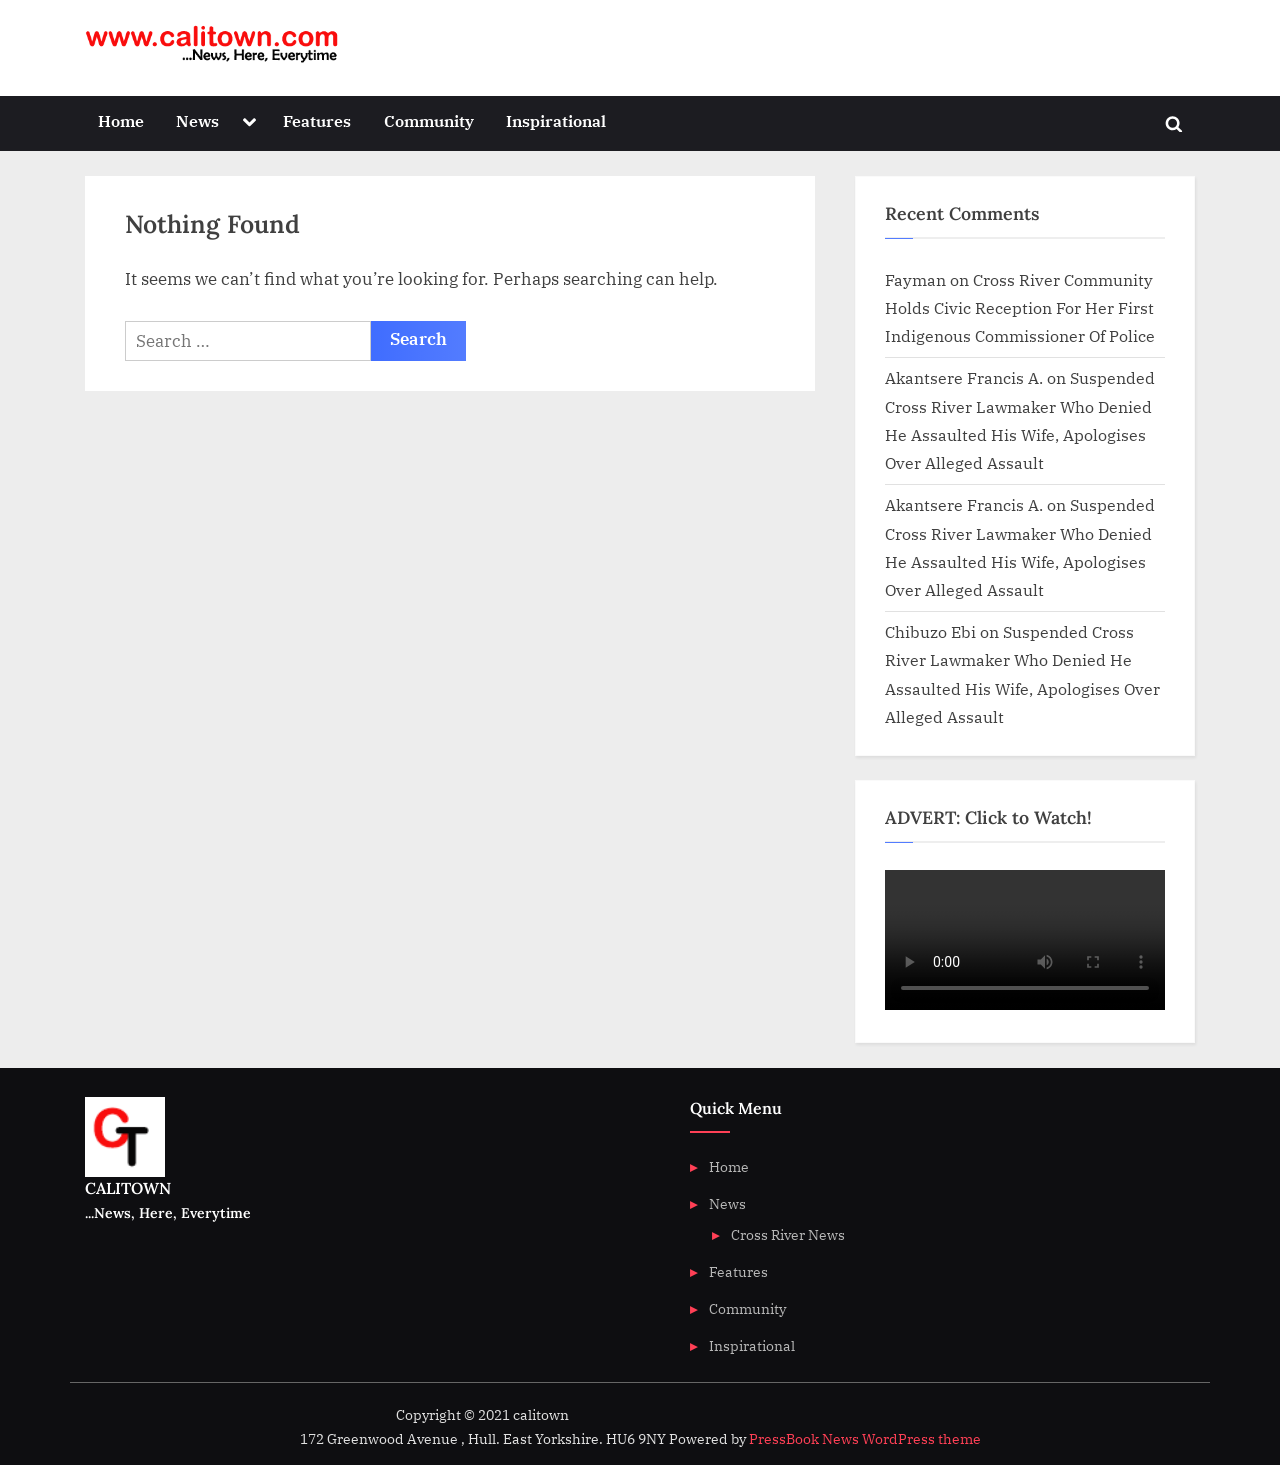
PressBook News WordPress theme (865, 1439)
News (197, 120)
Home (121, 120)
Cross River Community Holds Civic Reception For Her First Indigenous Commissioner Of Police (1020, 308)
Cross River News (788, 1234)
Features (317, 120)
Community (429, 120)
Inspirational (556, 120)
